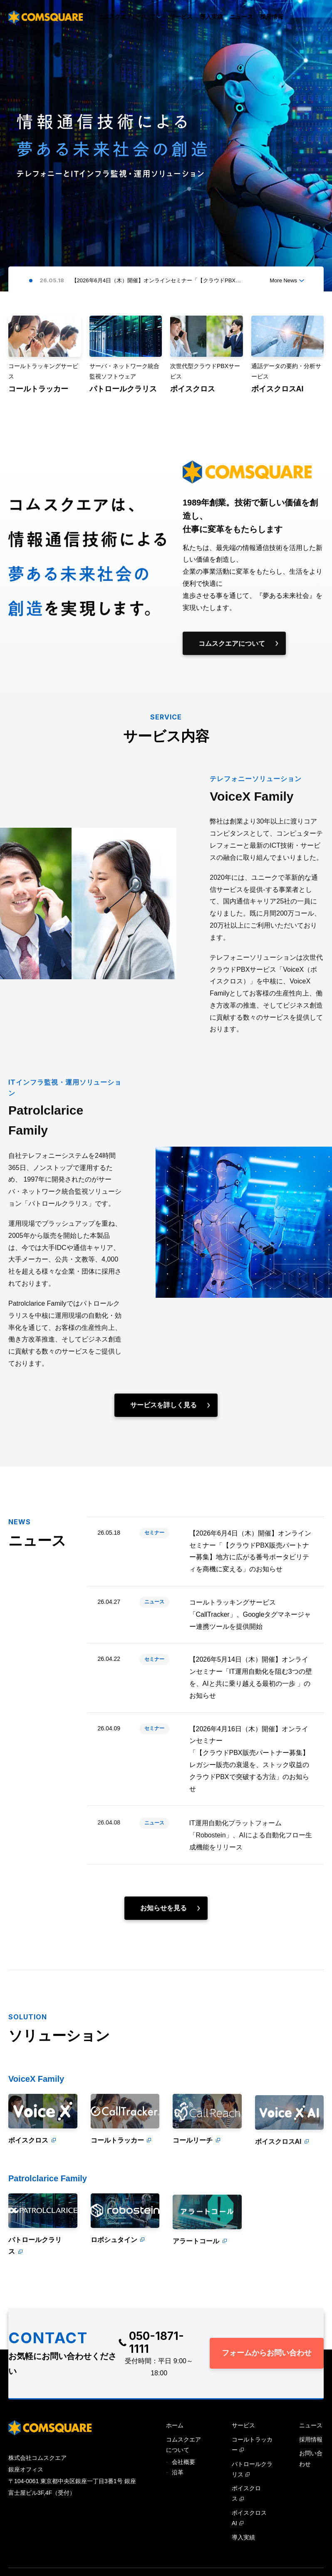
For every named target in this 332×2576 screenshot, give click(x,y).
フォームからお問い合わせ (267, 2353)
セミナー (154, 1546)
